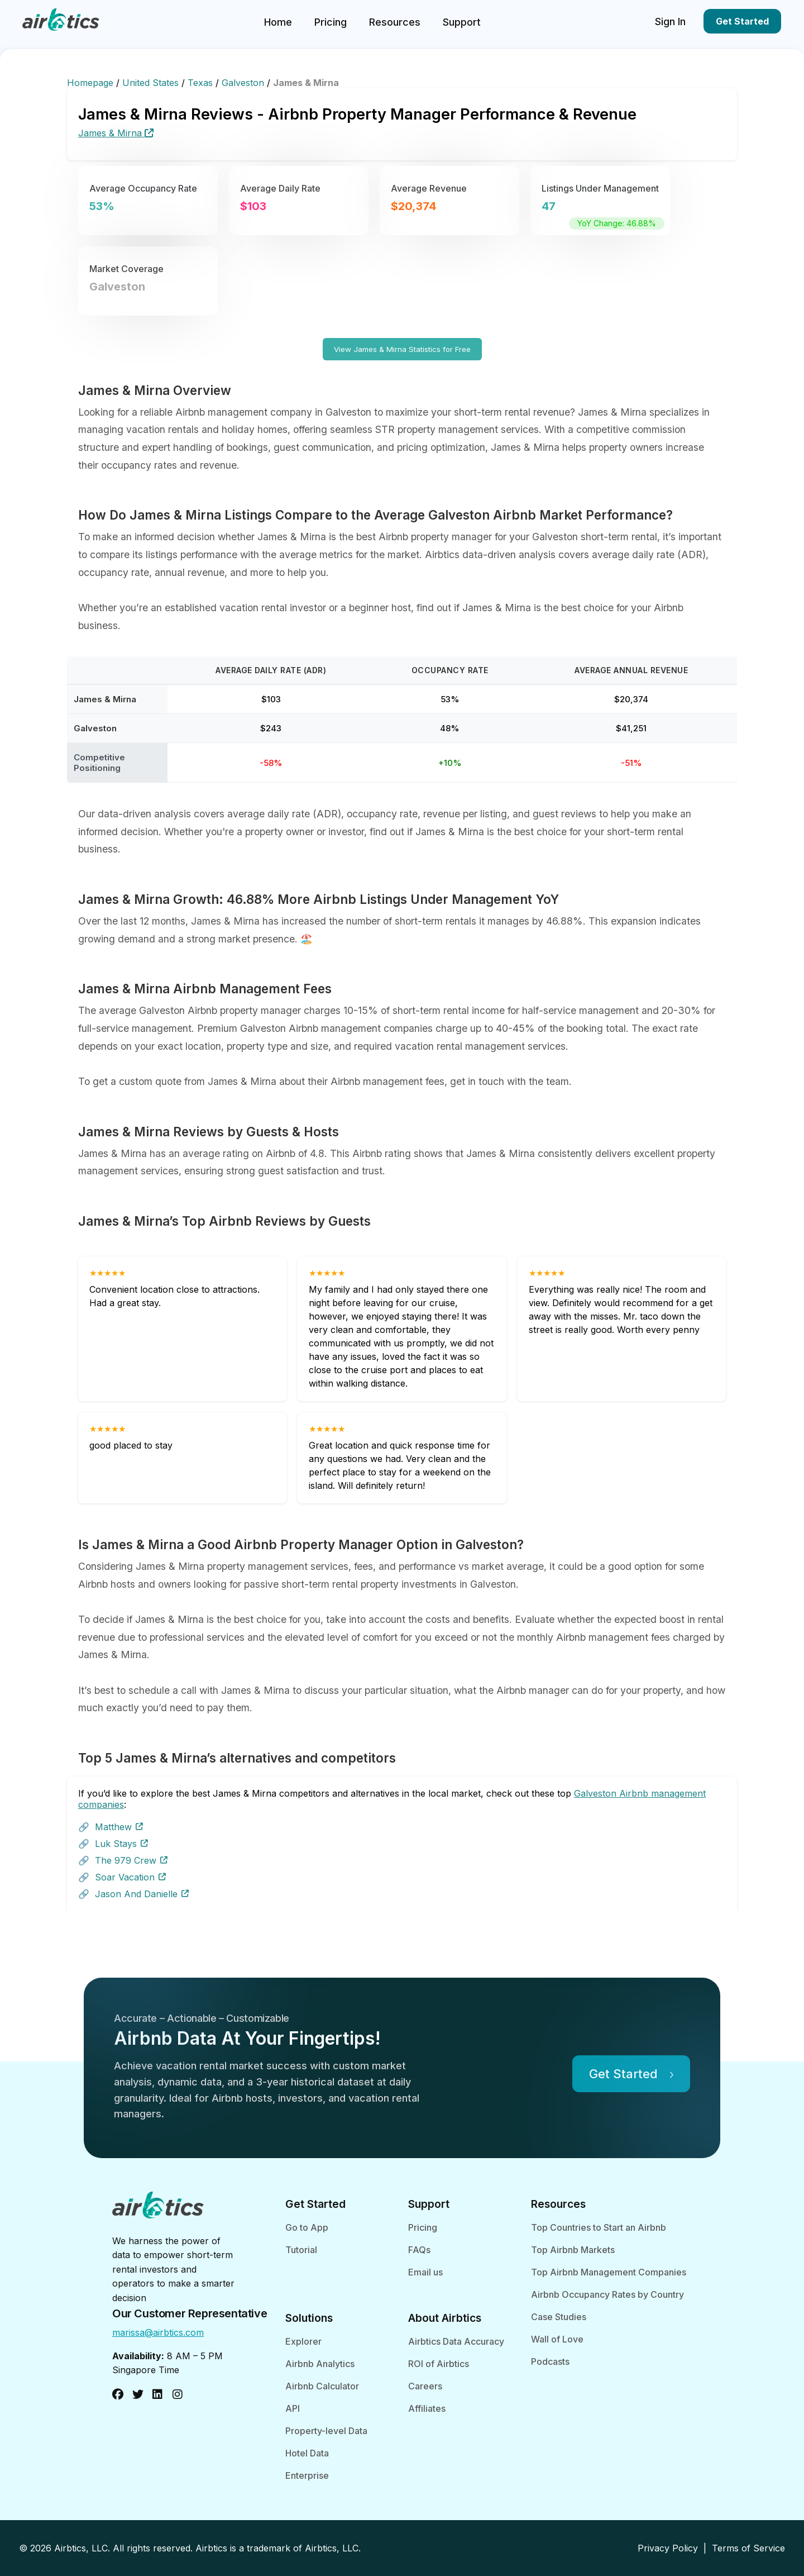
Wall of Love (557, 2339)
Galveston (244, 82)
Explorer (303, 2341)
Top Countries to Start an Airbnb (598, 2227)
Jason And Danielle (142, 1893)
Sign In (670, 21)
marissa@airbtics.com (158, 2332)
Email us (425, 2272)
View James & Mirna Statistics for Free (402, 349)
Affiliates (427, 2408)
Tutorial (301, 2249)
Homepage (91, 82)
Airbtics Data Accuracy (456, 2341)
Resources (394, 22)
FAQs (419, 2249)
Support (462, 22)
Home (278, 22)
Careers (425, 2386)
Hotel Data (307, 2453)
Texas (202, 82)
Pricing (330, 22)
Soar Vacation (130, 1877)
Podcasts (550, 2361)
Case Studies (558, 2316)
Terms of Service (748, 2548)
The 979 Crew (131, 1860)
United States (151, 82)
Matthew (119, 1826)
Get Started (742, 21)
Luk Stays (121, 1843)
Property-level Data (326, 2430)
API (292, 2408)
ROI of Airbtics (438, 2363)
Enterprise (307, 2475)
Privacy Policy (668, 2548)
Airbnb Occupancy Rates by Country (607, 2294)
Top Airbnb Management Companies (608, 2272)
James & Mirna (116, 133)
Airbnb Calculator (322, 2386)
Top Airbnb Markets (573, 2249)
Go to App (306, 2227)
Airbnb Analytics (320, 2363)
